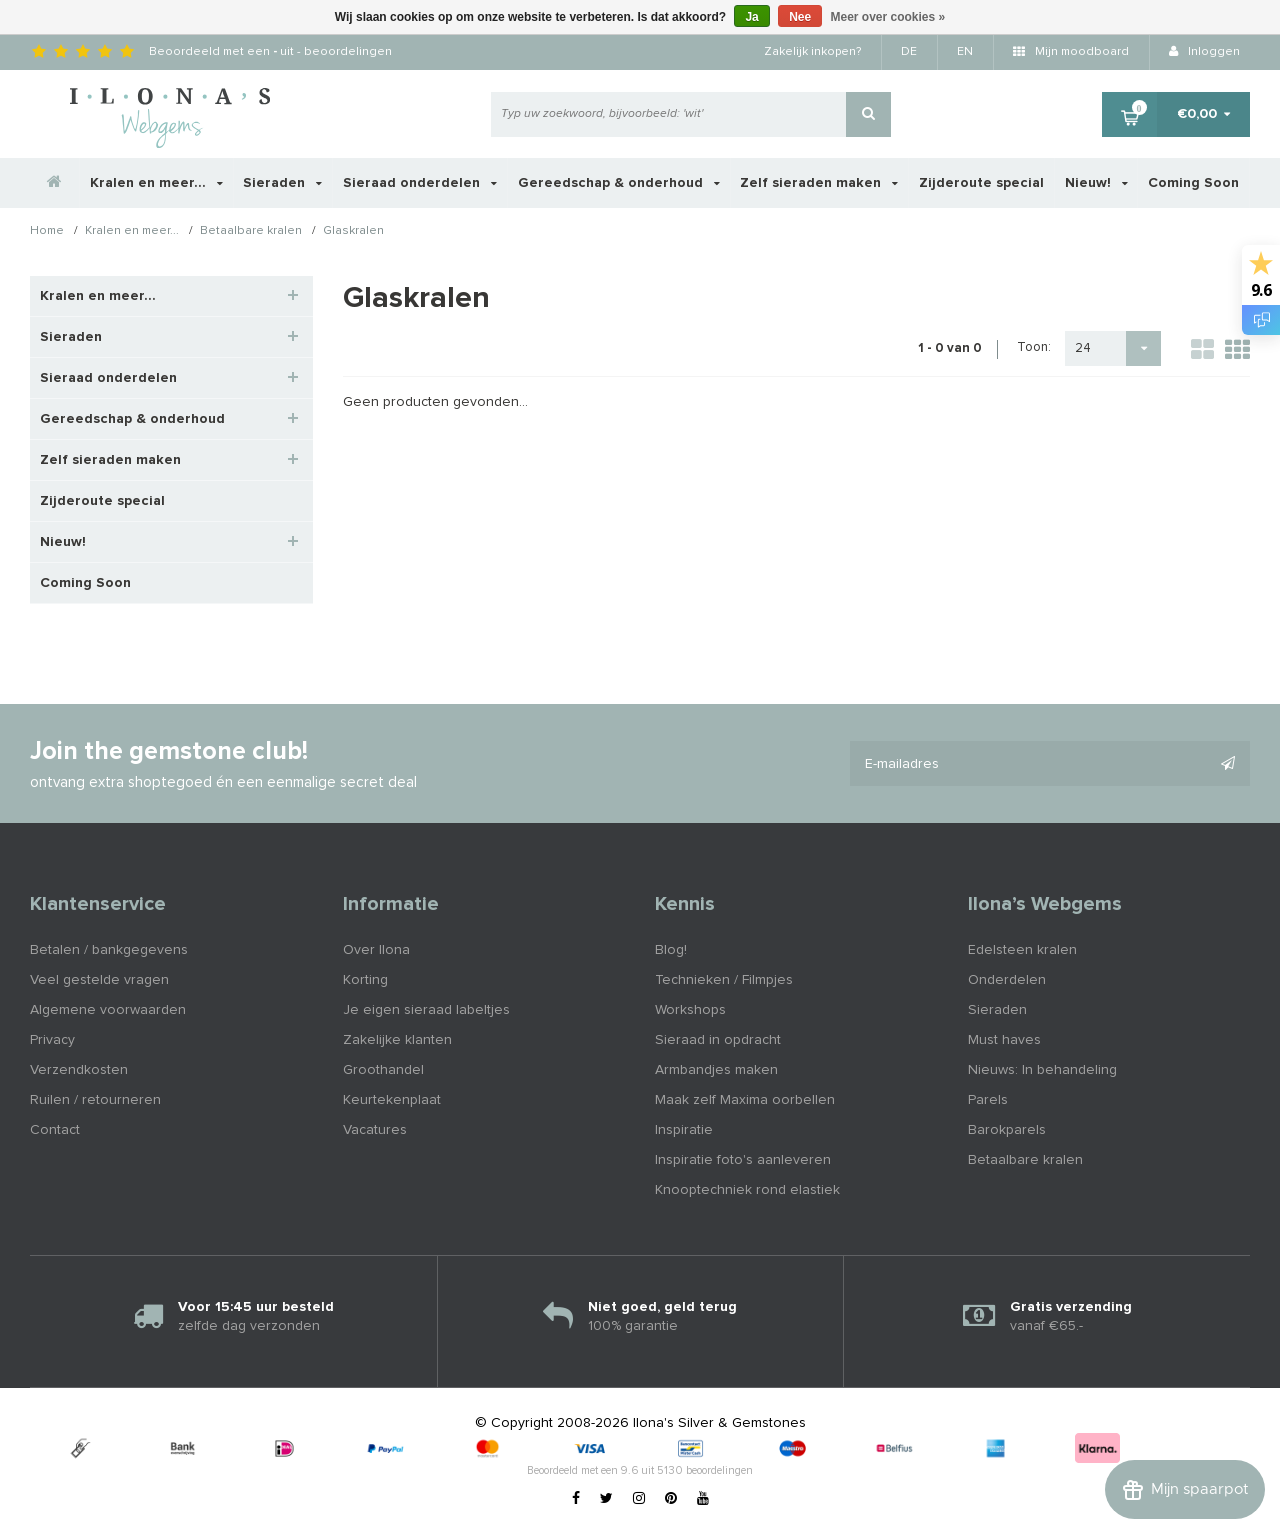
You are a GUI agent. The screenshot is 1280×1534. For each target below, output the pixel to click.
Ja (751, 17)
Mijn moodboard (1071, 52)
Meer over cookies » (888, 17)
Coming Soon (1193, 183)
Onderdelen (1007, 980)
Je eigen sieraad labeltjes (426, 1010)
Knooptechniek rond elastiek (747, 1190)
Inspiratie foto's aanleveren (743, 1160)
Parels (988, 1100)
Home (47, 232)
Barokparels (1007, 1130)
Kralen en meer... (156, 183)
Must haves (1004, 1040)
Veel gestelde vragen (99, 980)
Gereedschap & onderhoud (619, 183)
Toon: (1034, 347)
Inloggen (1204, 52)
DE (909, 52)
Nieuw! (1096, 183)
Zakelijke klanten (397, 1040)
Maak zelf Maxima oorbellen (745, 1100)
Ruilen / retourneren (95, 1100)
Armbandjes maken (716, 1070)
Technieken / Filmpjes (724, 980)
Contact (55, 1130)
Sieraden (282, 183)
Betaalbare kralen (251, 232)
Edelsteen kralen (1022, 950)
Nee (800, 17)
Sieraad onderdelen (420, 183)
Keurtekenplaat (392, 1100)
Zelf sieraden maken (819, 183)
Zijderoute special (981, 183)
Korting (365, 980)
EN (965, 52)
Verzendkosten (79, 1070)
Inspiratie (684, 1130)
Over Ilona (376, 950)
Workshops (690, 1010)
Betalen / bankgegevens (109, 950)
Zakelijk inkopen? (812, 52)
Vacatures (375, 1130)
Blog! (671, 950)
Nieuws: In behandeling (1042, 1070)
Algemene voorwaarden (108, 1010)
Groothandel (383, 1070)
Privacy (52, 1040)
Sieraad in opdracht (718, 1040)
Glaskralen (353, 232)
